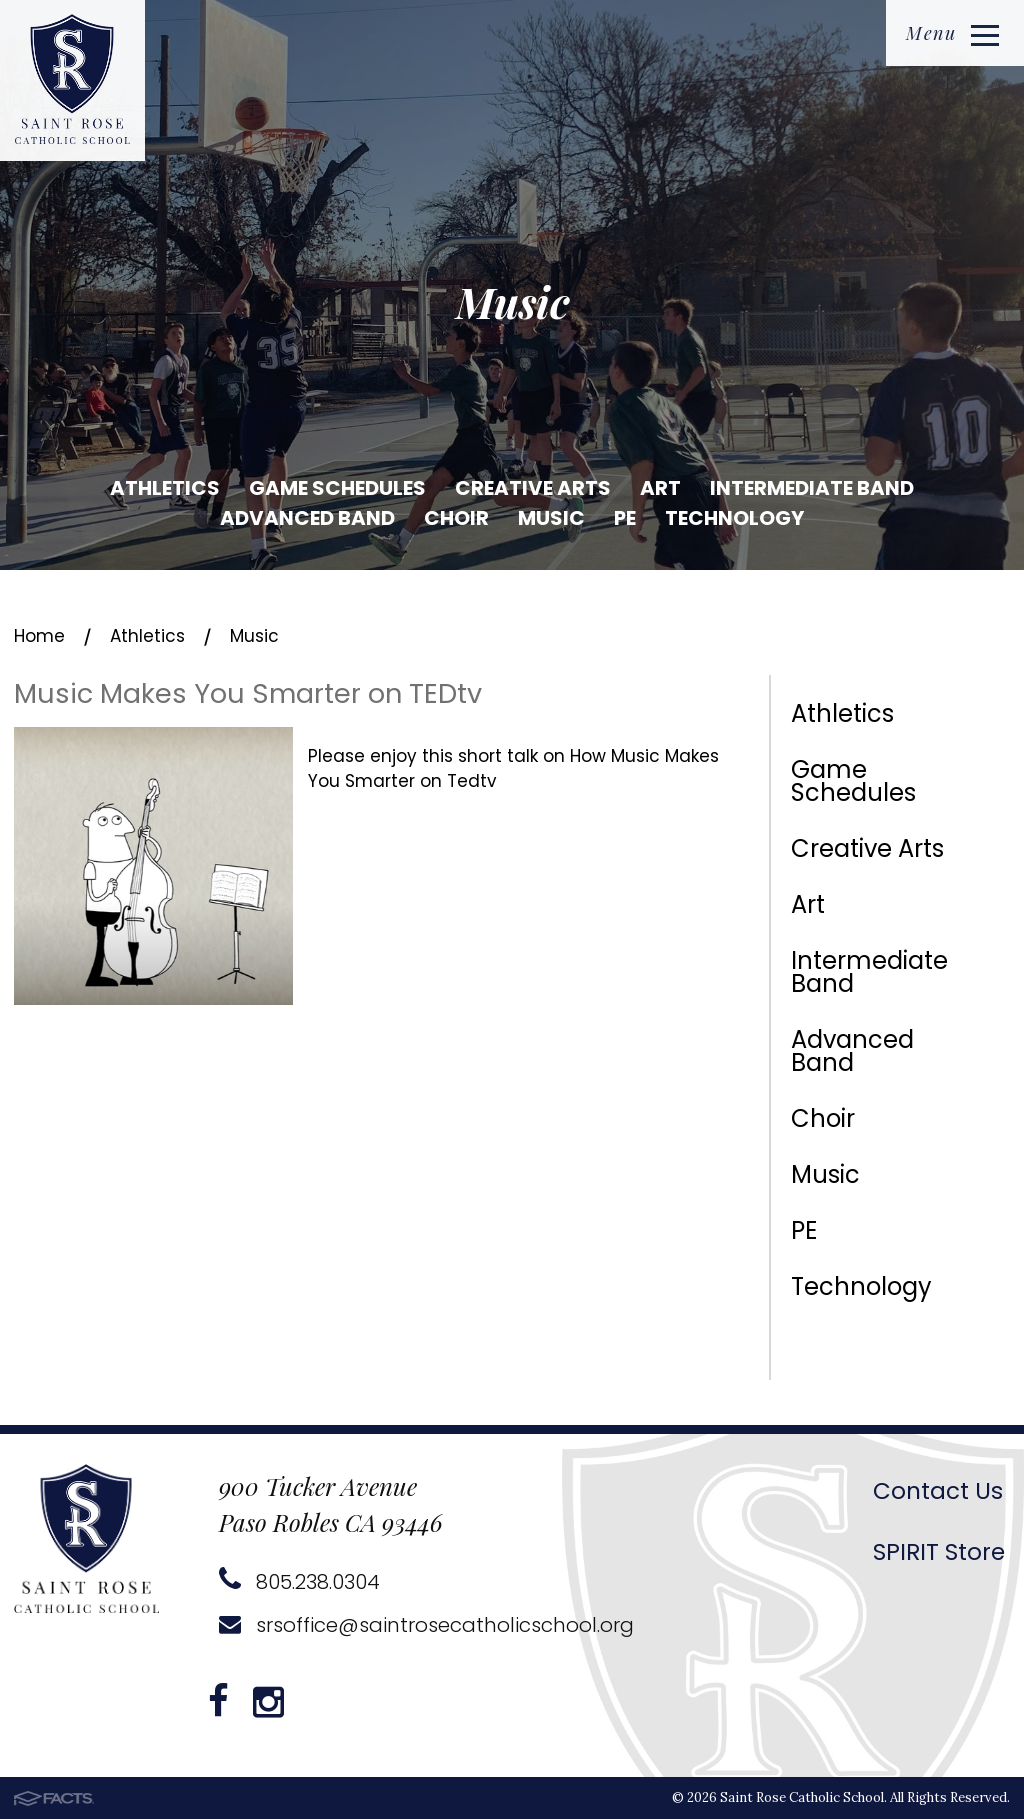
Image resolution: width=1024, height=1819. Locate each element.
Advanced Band (307, 518)
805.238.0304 (299, 1582)
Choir (456, 518)
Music (551, 518)
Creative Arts (533, 488)
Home (39, 636)
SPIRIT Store (939, 1552)
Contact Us (938, 1491)
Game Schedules (337, 488)
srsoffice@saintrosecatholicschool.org (426, 1625)
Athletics (165, 488)
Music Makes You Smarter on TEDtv (248, 693)
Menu (952, 33)
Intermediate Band (812, 488)
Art (660, 488)
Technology (734, 518)
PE (625, 518)
